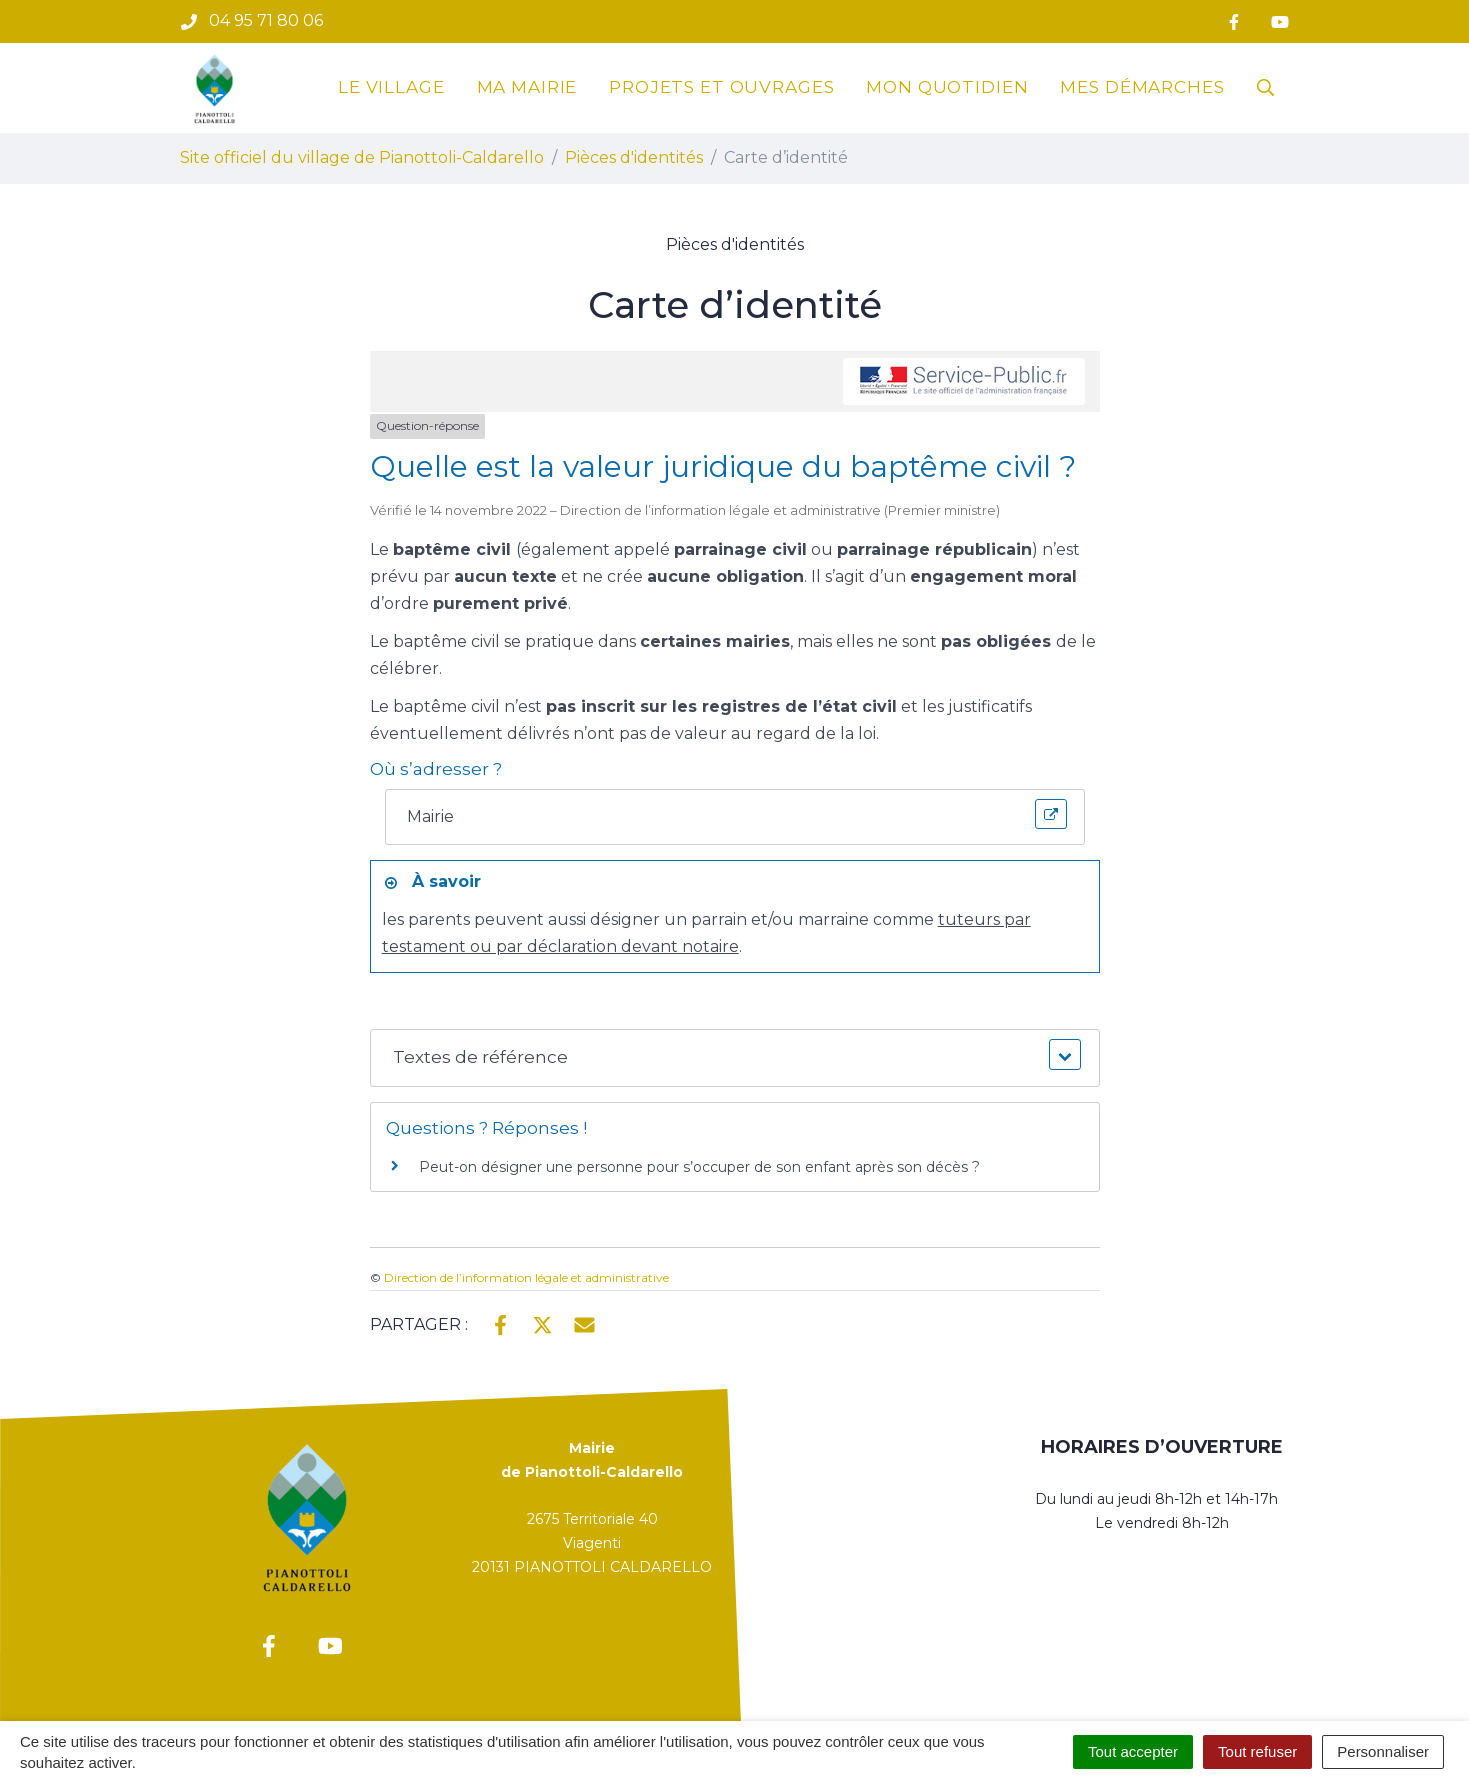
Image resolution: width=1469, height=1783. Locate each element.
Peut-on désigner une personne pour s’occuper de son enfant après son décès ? (699, 1167)
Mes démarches (1142, 87)
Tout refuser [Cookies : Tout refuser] (1257, 1751)
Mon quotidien (947, 87)
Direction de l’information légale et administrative (526, 1277)
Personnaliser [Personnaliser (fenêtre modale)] (1383, 1751)
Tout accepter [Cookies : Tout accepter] (1133, 1751)
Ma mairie (527, 87)
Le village (391, 87)
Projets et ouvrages (721, 87)
